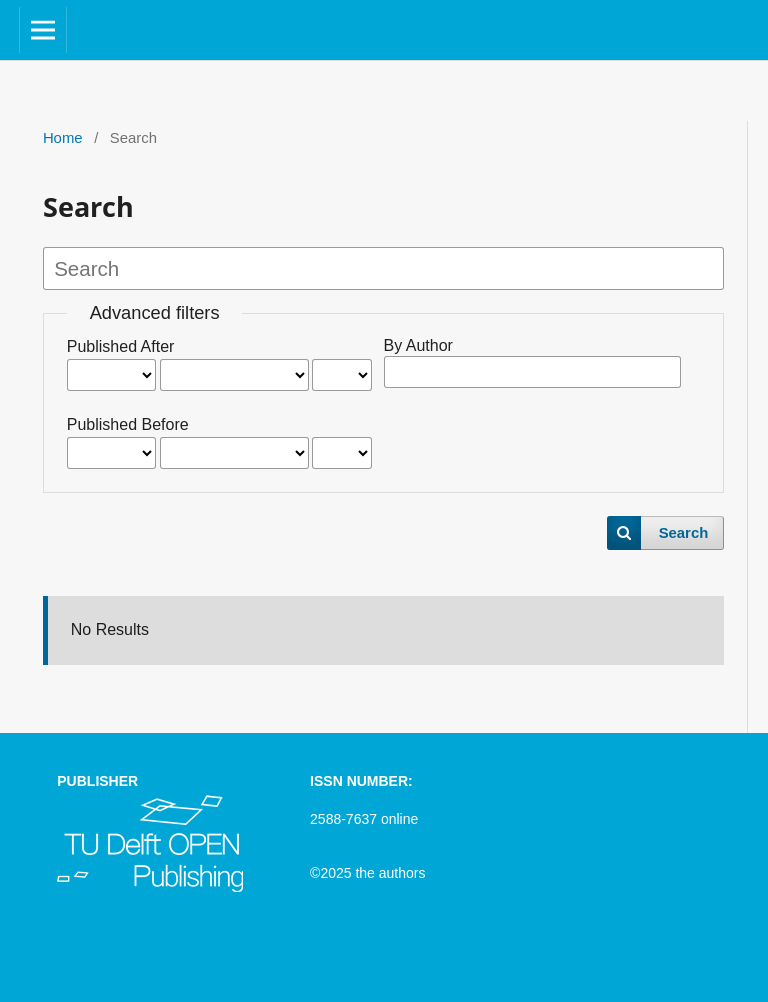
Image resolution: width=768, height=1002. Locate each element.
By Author (418, 345)
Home (63, 138)
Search (684, 533)
